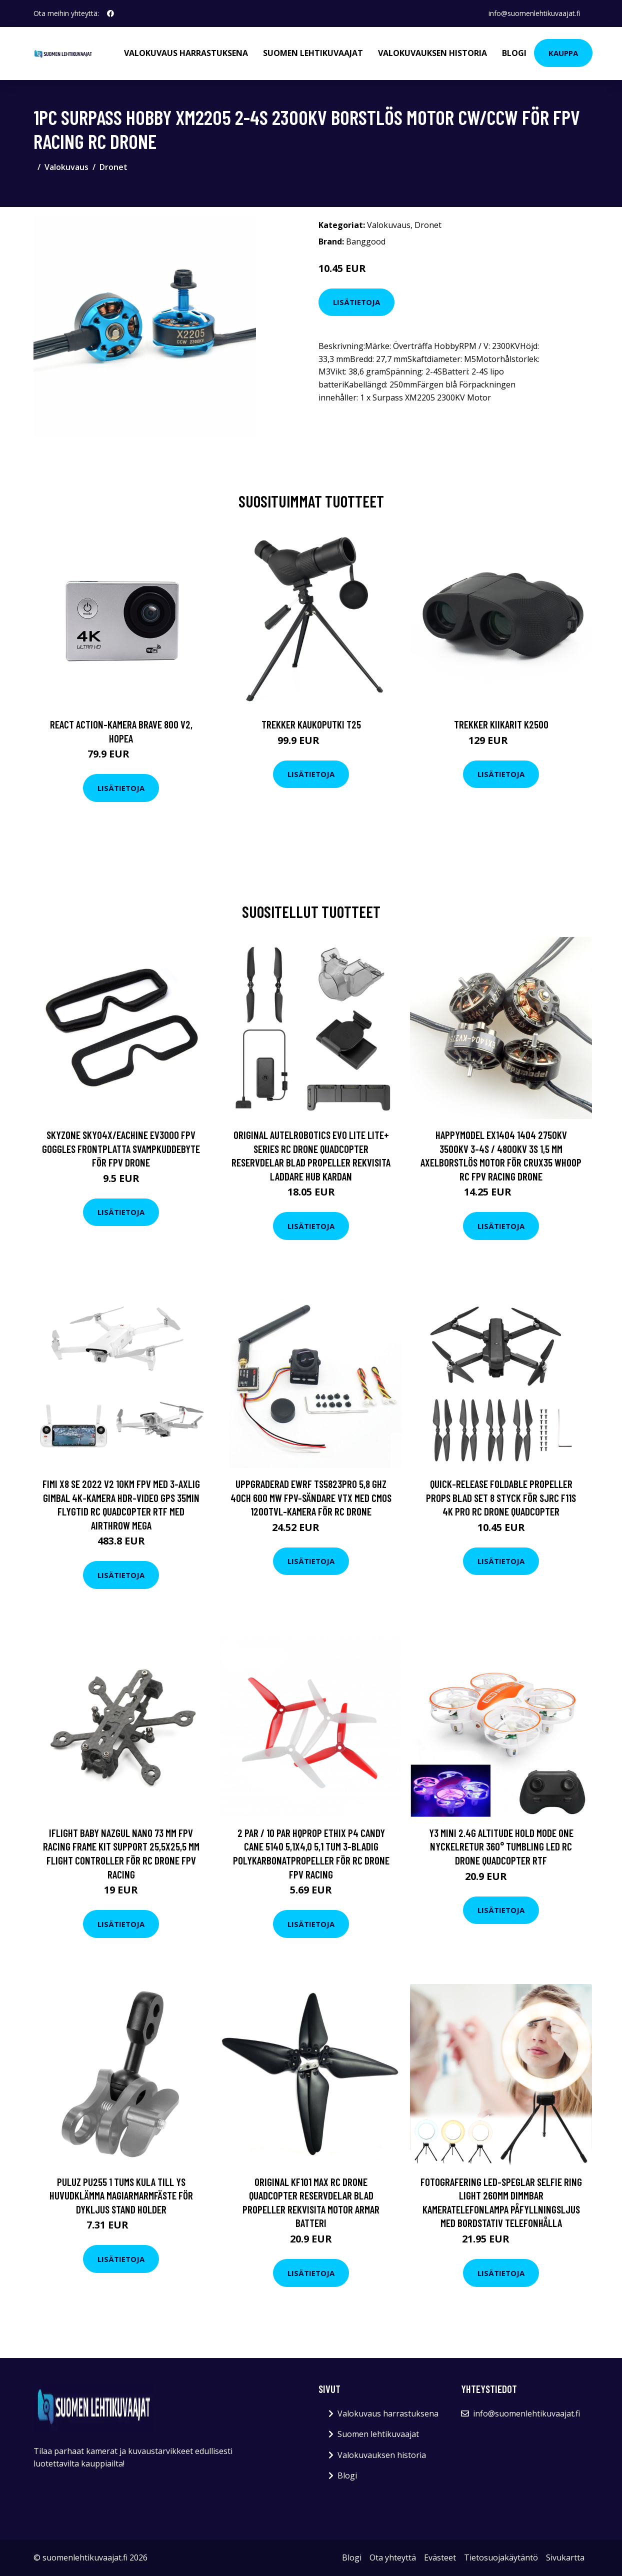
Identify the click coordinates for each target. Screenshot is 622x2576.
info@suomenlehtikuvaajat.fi (534, 13)
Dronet (114, 167)
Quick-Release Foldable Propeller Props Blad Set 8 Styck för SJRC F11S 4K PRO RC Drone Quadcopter (501, 1498)
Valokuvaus (66, 167)
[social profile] (110, 13)
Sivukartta (565, 2557)
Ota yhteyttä (393, 2557)
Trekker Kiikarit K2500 (501, 724)
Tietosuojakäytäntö (501, 2557)
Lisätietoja (356, 302)
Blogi (514, 53)
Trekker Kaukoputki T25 (311, 724)
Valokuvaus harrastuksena (186, 53)
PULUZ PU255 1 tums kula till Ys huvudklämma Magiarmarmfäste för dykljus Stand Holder (121, 2196)
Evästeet (440, 2557)
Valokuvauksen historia (432, 53)
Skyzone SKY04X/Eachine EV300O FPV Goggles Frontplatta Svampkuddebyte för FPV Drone (121, 1148)
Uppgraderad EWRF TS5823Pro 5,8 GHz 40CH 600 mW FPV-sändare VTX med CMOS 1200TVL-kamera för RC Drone (311, 1498)
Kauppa (563, 53)
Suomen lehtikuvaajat (313, 53)
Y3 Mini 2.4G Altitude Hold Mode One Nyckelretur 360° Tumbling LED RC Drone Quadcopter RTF (501, 1846)
